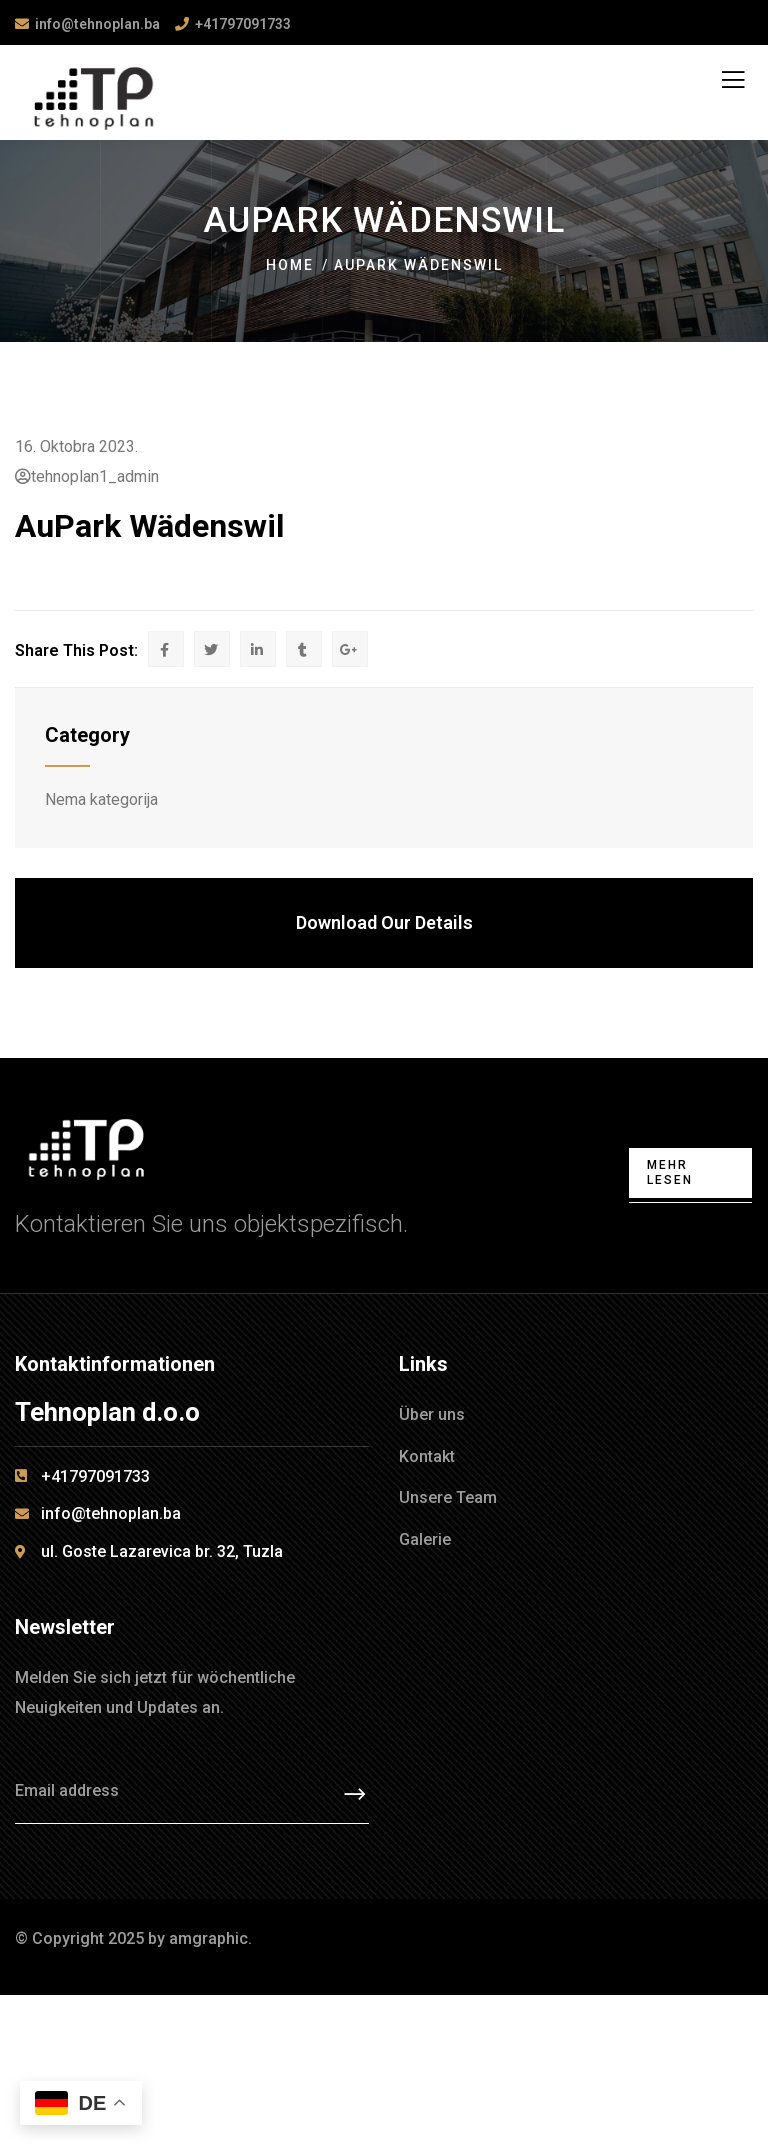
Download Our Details (384, 922)
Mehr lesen (670, 1172)
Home (290, 265)
